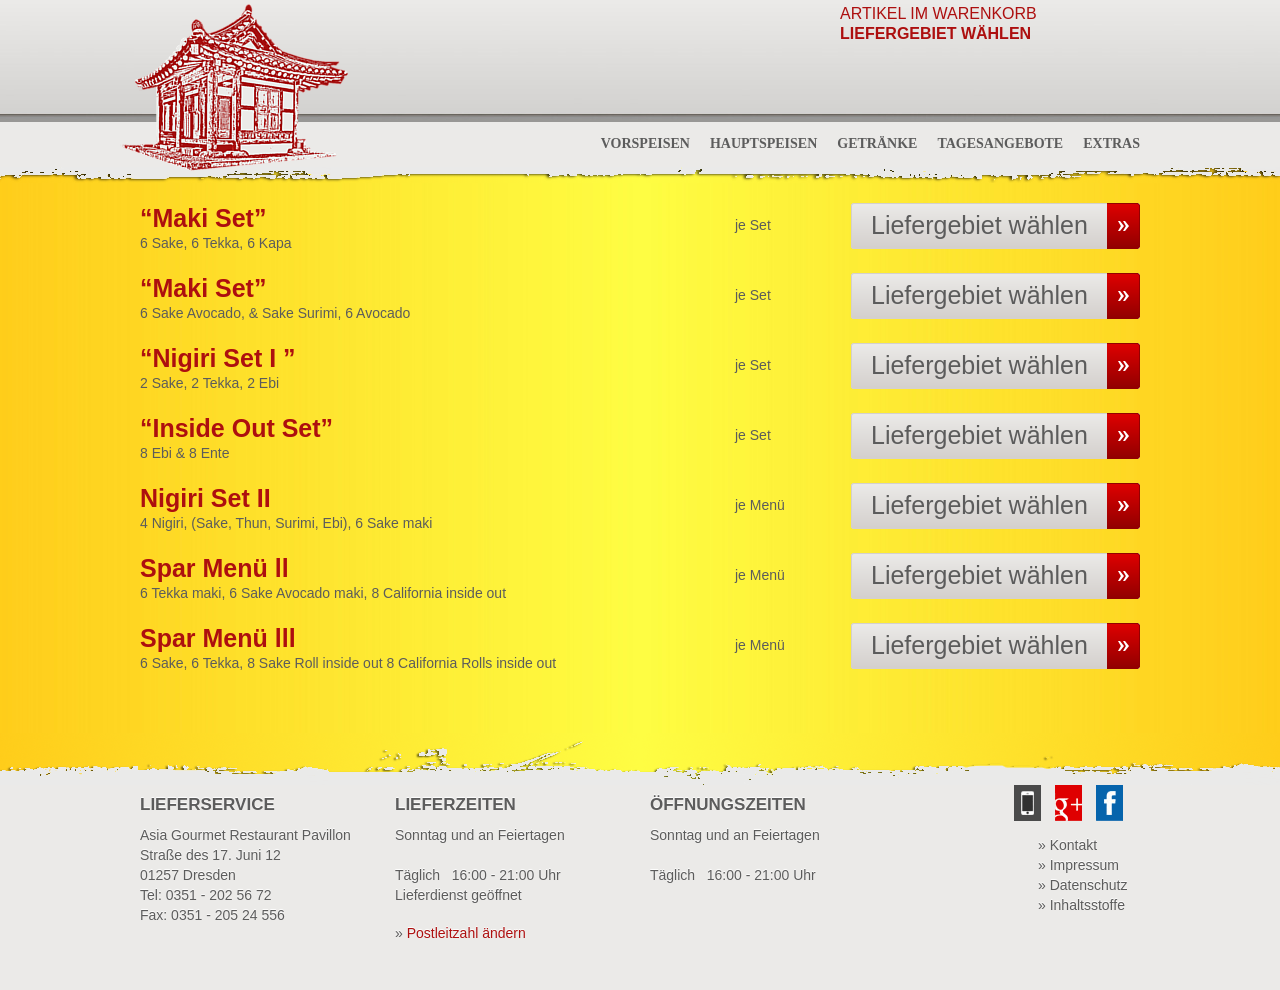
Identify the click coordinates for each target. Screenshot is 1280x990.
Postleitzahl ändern (466, 933)
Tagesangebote (1000, 143)
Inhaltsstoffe (1087, 905)
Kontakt (1073, 845)
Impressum (1084, 865)
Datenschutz (1089, 885)
